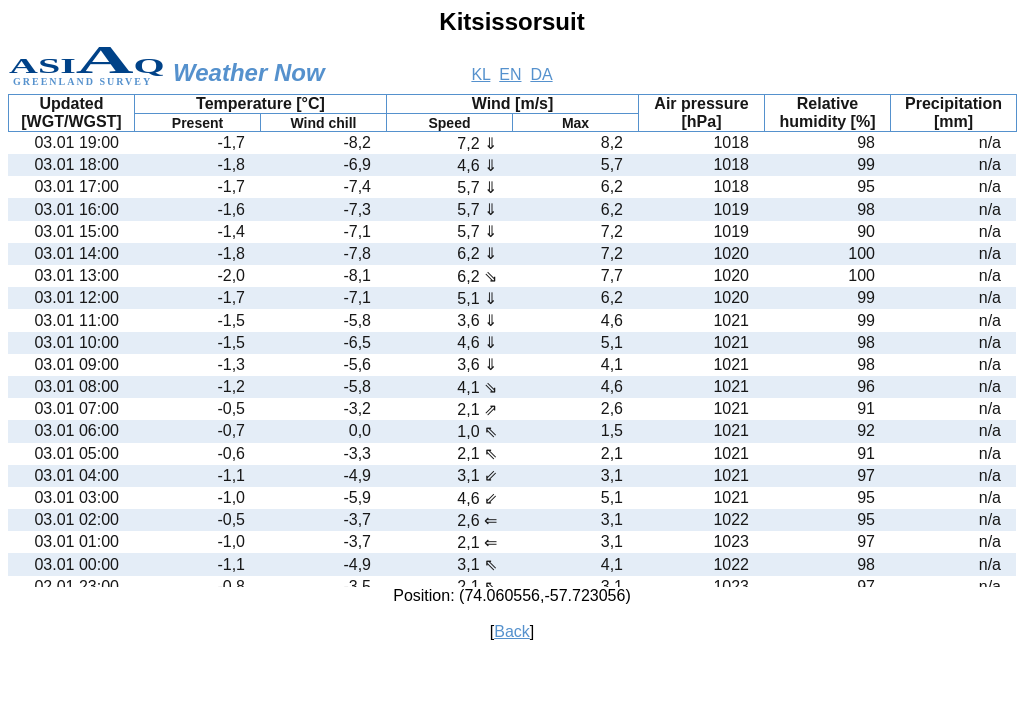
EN (510, 74)
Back (512, 631)
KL (480, 74)
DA (541, 74)
